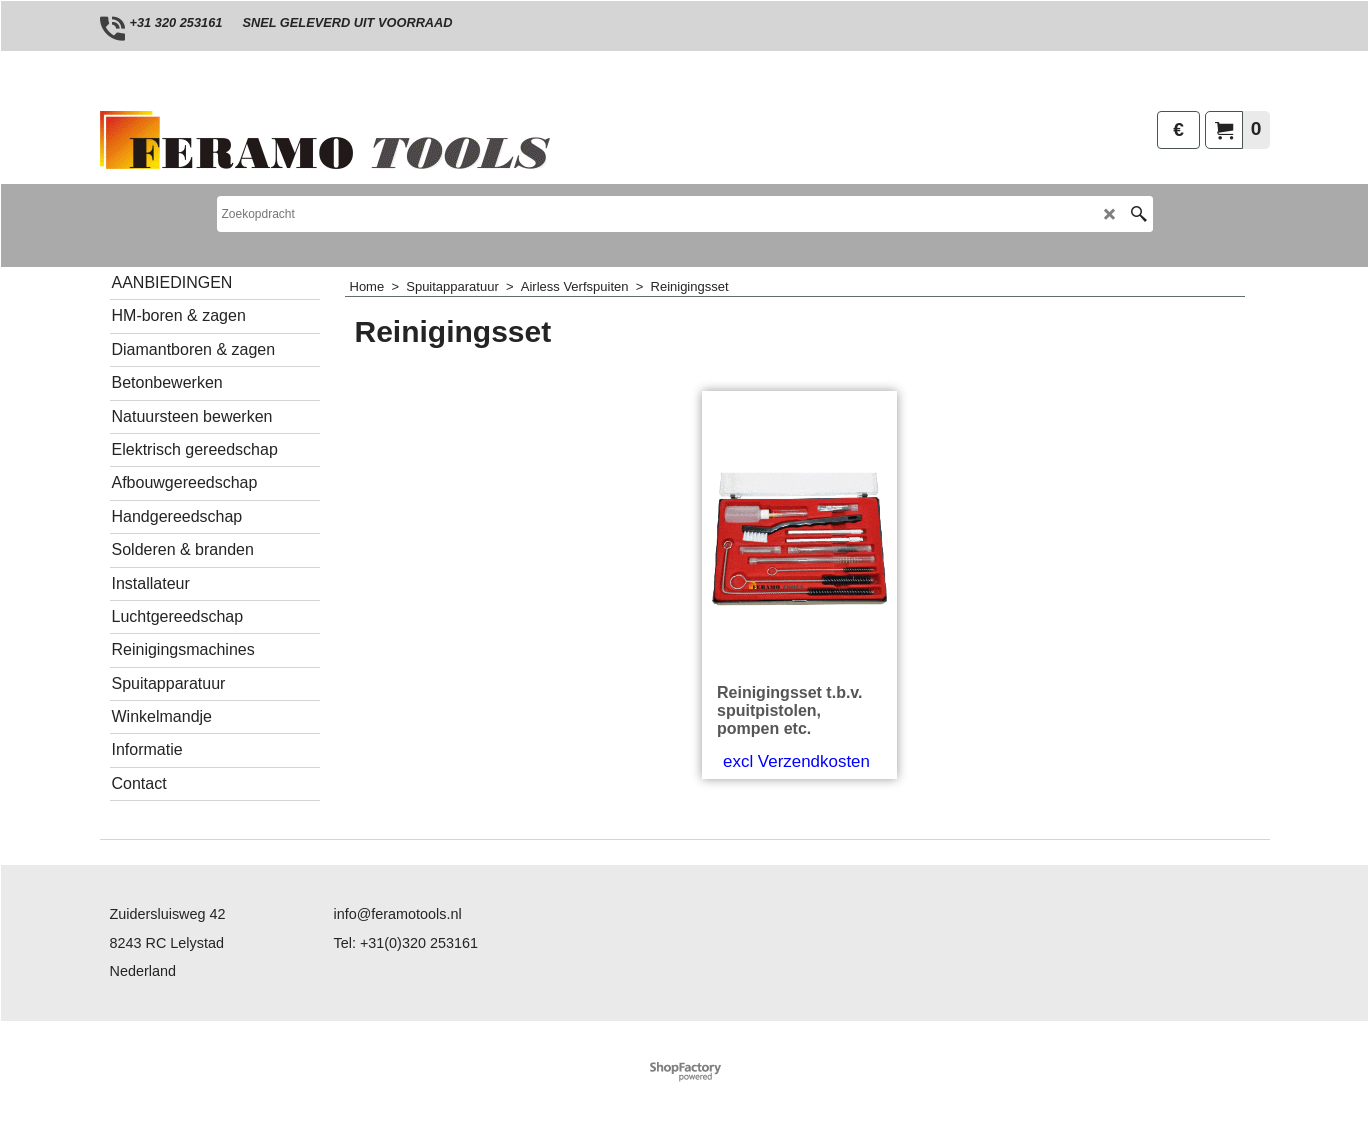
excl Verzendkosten (796, 761)
